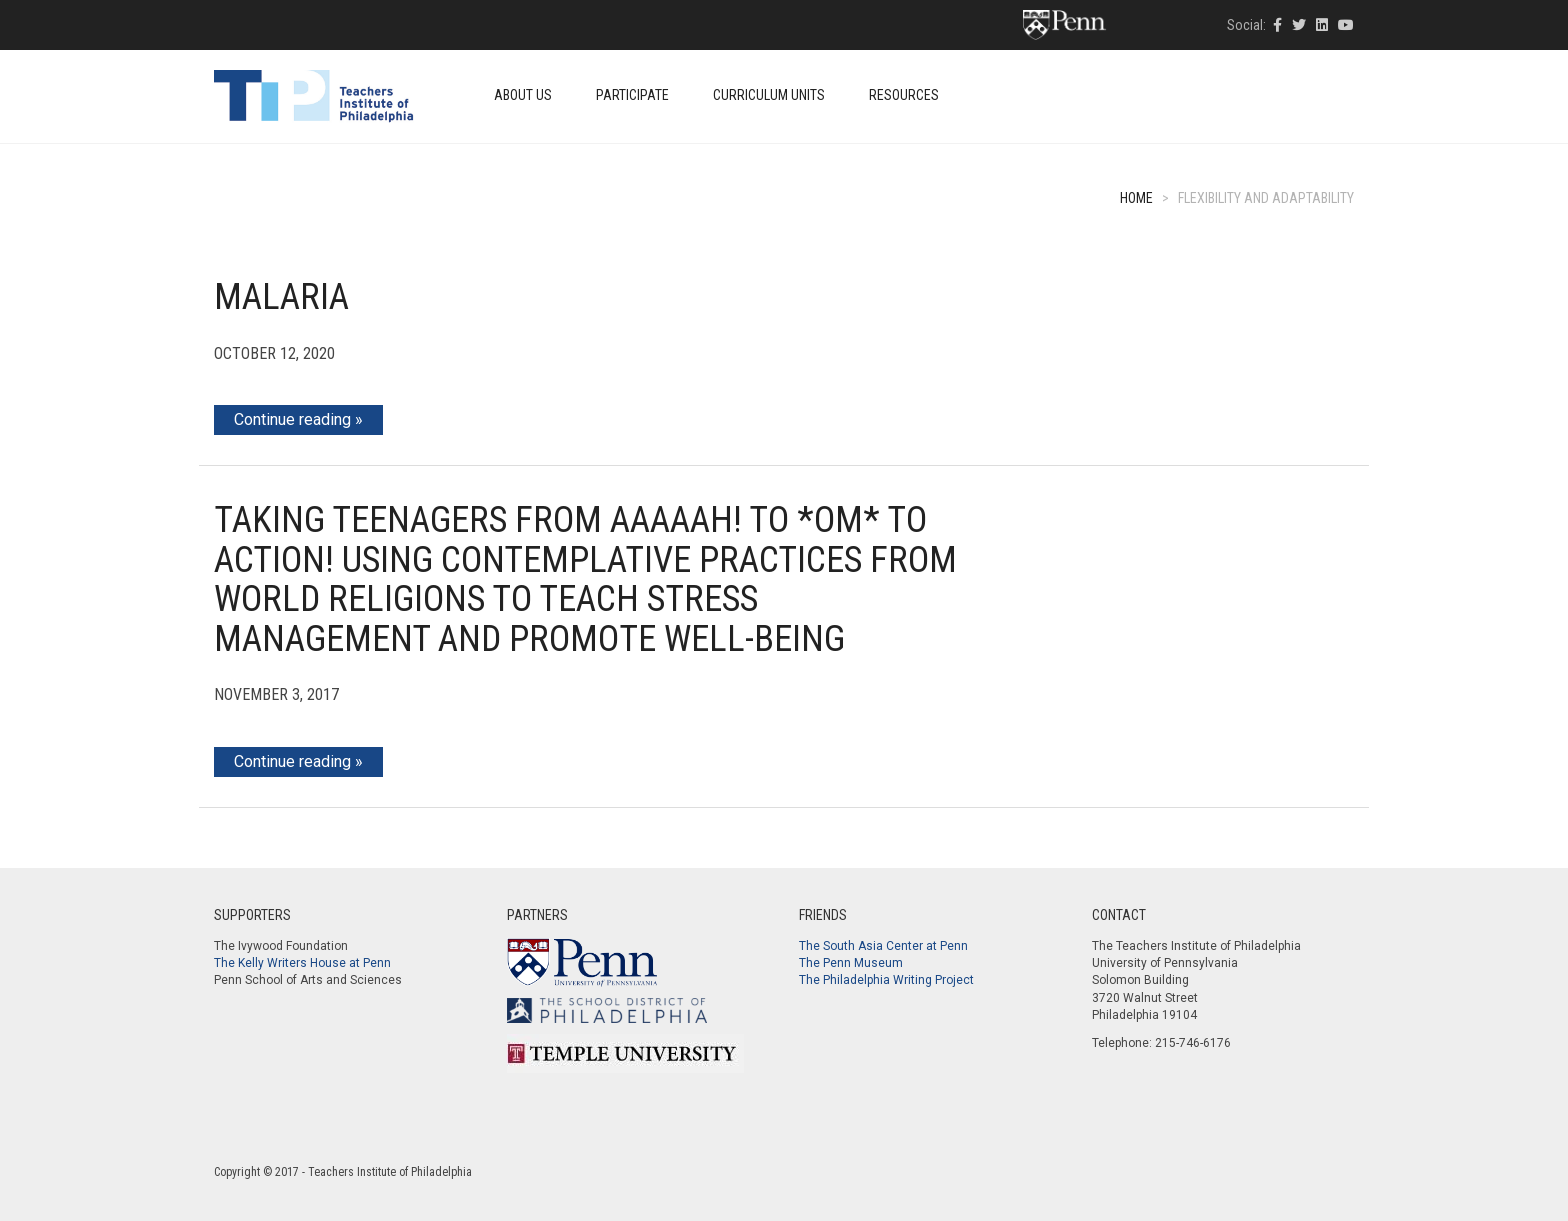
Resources (904, 95)
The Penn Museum (851, 963)
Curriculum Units (769, 95)
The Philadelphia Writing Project (886, 980)
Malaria (281, 297)
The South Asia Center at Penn (883, 946)
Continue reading (292, 419)
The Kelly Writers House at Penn (302, 963)
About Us (523, 95)
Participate (632, 95)
